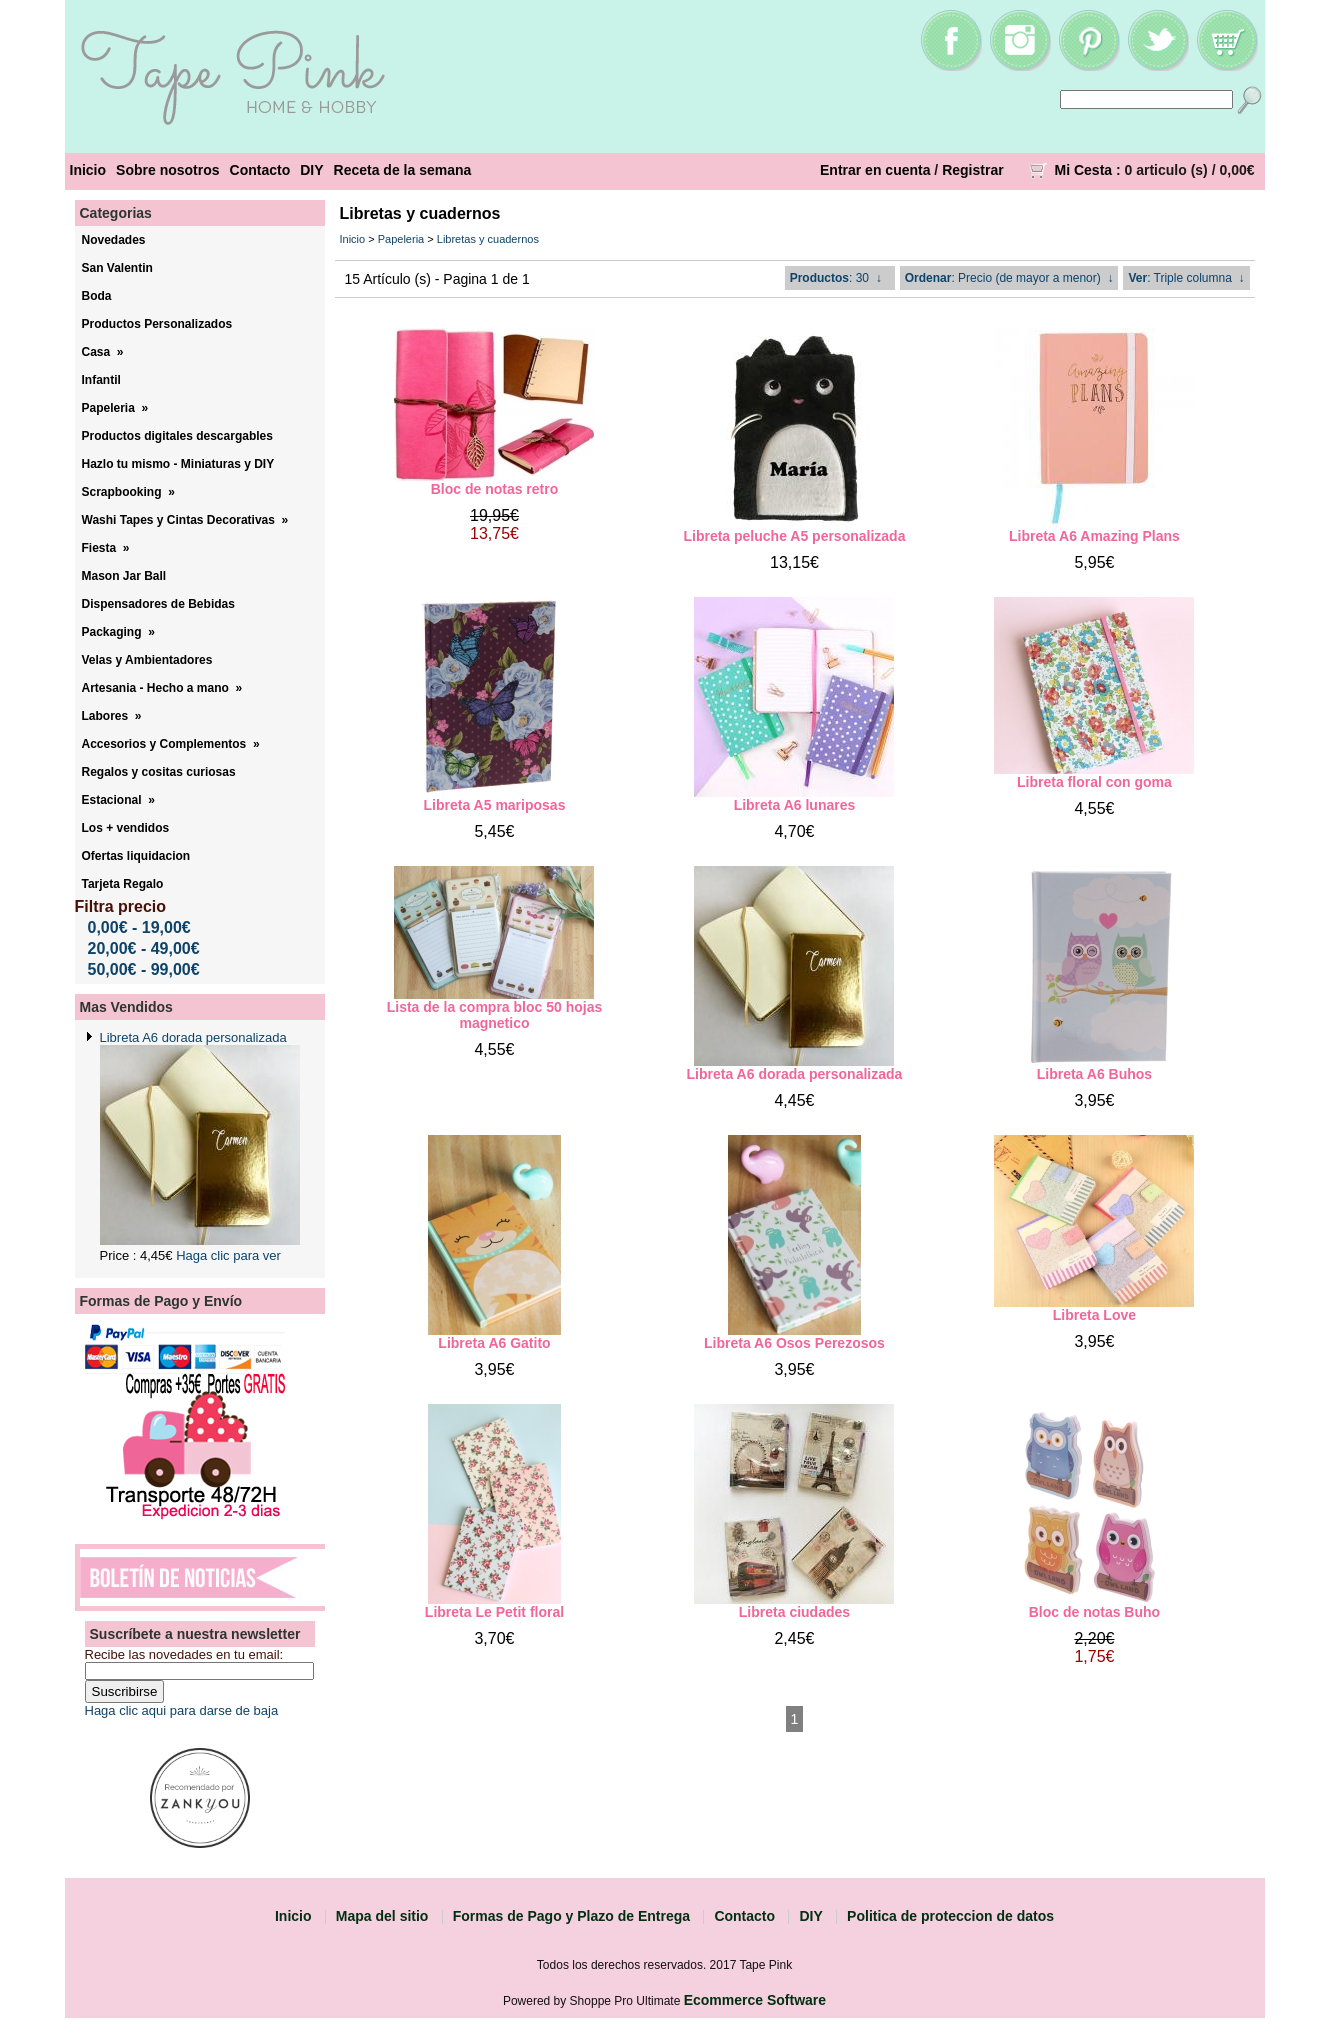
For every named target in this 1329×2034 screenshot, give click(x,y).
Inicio (88, 170)
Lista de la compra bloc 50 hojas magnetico (495, 1015)
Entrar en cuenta (875, 170)
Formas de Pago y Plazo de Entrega (571, 1916)
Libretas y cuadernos (488, 239)
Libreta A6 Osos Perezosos (794, 1343)
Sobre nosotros (167, 170)
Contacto (260, 170)
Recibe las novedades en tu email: (184, 1654)
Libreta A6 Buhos (1094, 1074)
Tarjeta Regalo (123, 884)
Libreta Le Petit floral (494, 1612)
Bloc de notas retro (495, 489)
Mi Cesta (1084, 170)
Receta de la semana (403, 170)
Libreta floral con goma (1094, 782)
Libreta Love (1094, 1315)
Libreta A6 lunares (795, 805)
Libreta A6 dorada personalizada (193, 1037)
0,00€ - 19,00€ (139, 927)
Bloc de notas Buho (1094, 1612)
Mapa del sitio (382, 1916)
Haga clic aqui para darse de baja (182, 1710)
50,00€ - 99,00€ (144, 969)
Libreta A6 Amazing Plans (1094, 536)
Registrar (972, 170)
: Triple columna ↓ (1186, 278)
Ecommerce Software (755, 2000)
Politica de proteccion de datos (950, 1916)
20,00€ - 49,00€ (144, 948)
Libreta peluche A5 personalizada (794, 536)
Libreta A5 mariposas (495, 805)
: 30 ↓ (836, 278)
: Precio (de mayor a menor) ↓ (1009, 278)
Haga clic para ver (228, 1255)
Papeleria (401, 239)
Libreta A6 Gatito (494, 1343)
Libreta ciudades (794, 1612)
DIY (311, 170)
